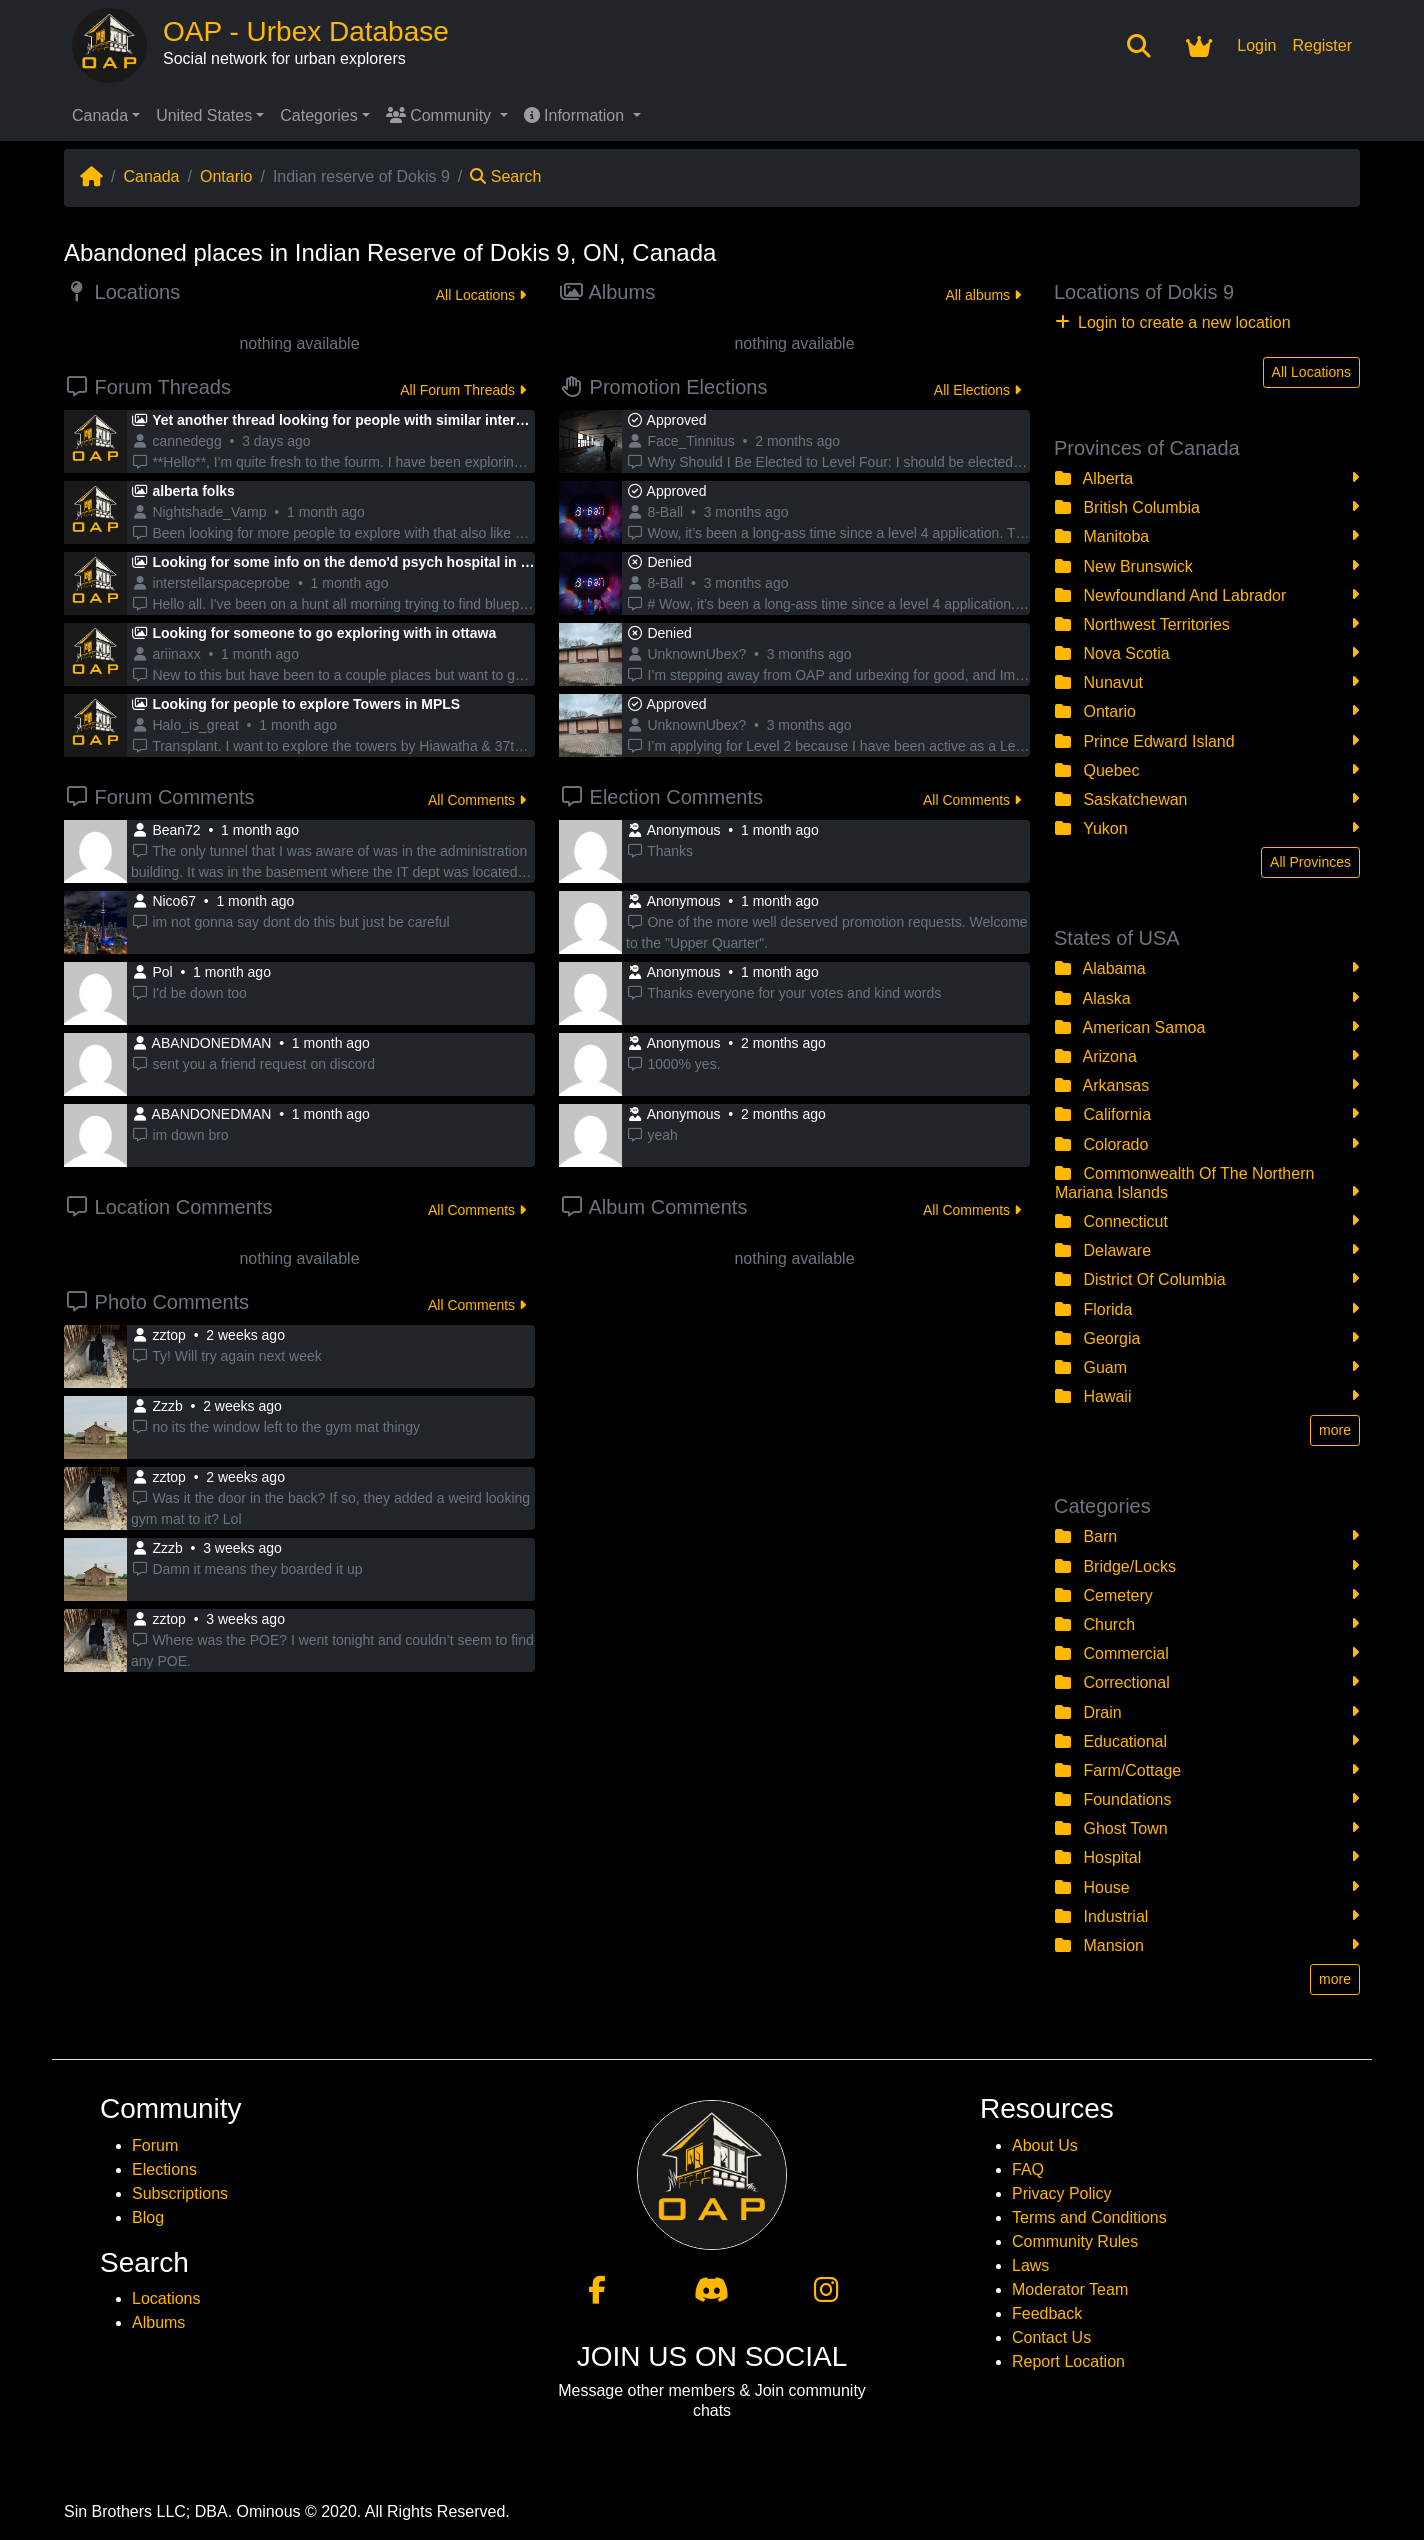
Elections (164, 2169)
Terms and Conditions (1089, 2217)
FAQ (1028, 2169)
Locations (166, 2298)
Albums (158, 2322)
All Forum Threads (463, 390)
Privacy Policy (1062, 2193)
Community (441, 115)
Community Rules (1075, 2241)
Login (1256, 45)
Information (576, 115)
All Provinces (1310, 862)
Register (1322, 45)
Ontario (226, 176)
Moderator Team (1070, 2289)
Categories (318, 115)
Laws (1030, 2265)
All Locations (481, 295)
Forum (155, 2145)
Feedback (1047, 2313)
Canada (100, 115)
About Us (1045, 2145)
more (1335, 1430)
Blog (148, 2217)
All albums (983, 295)
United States (204, 115)
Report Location (1068, 2361)
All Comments (477, 800)
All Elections (977, 390)
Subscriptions (180, 2193)
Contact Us (1051, 2337)
